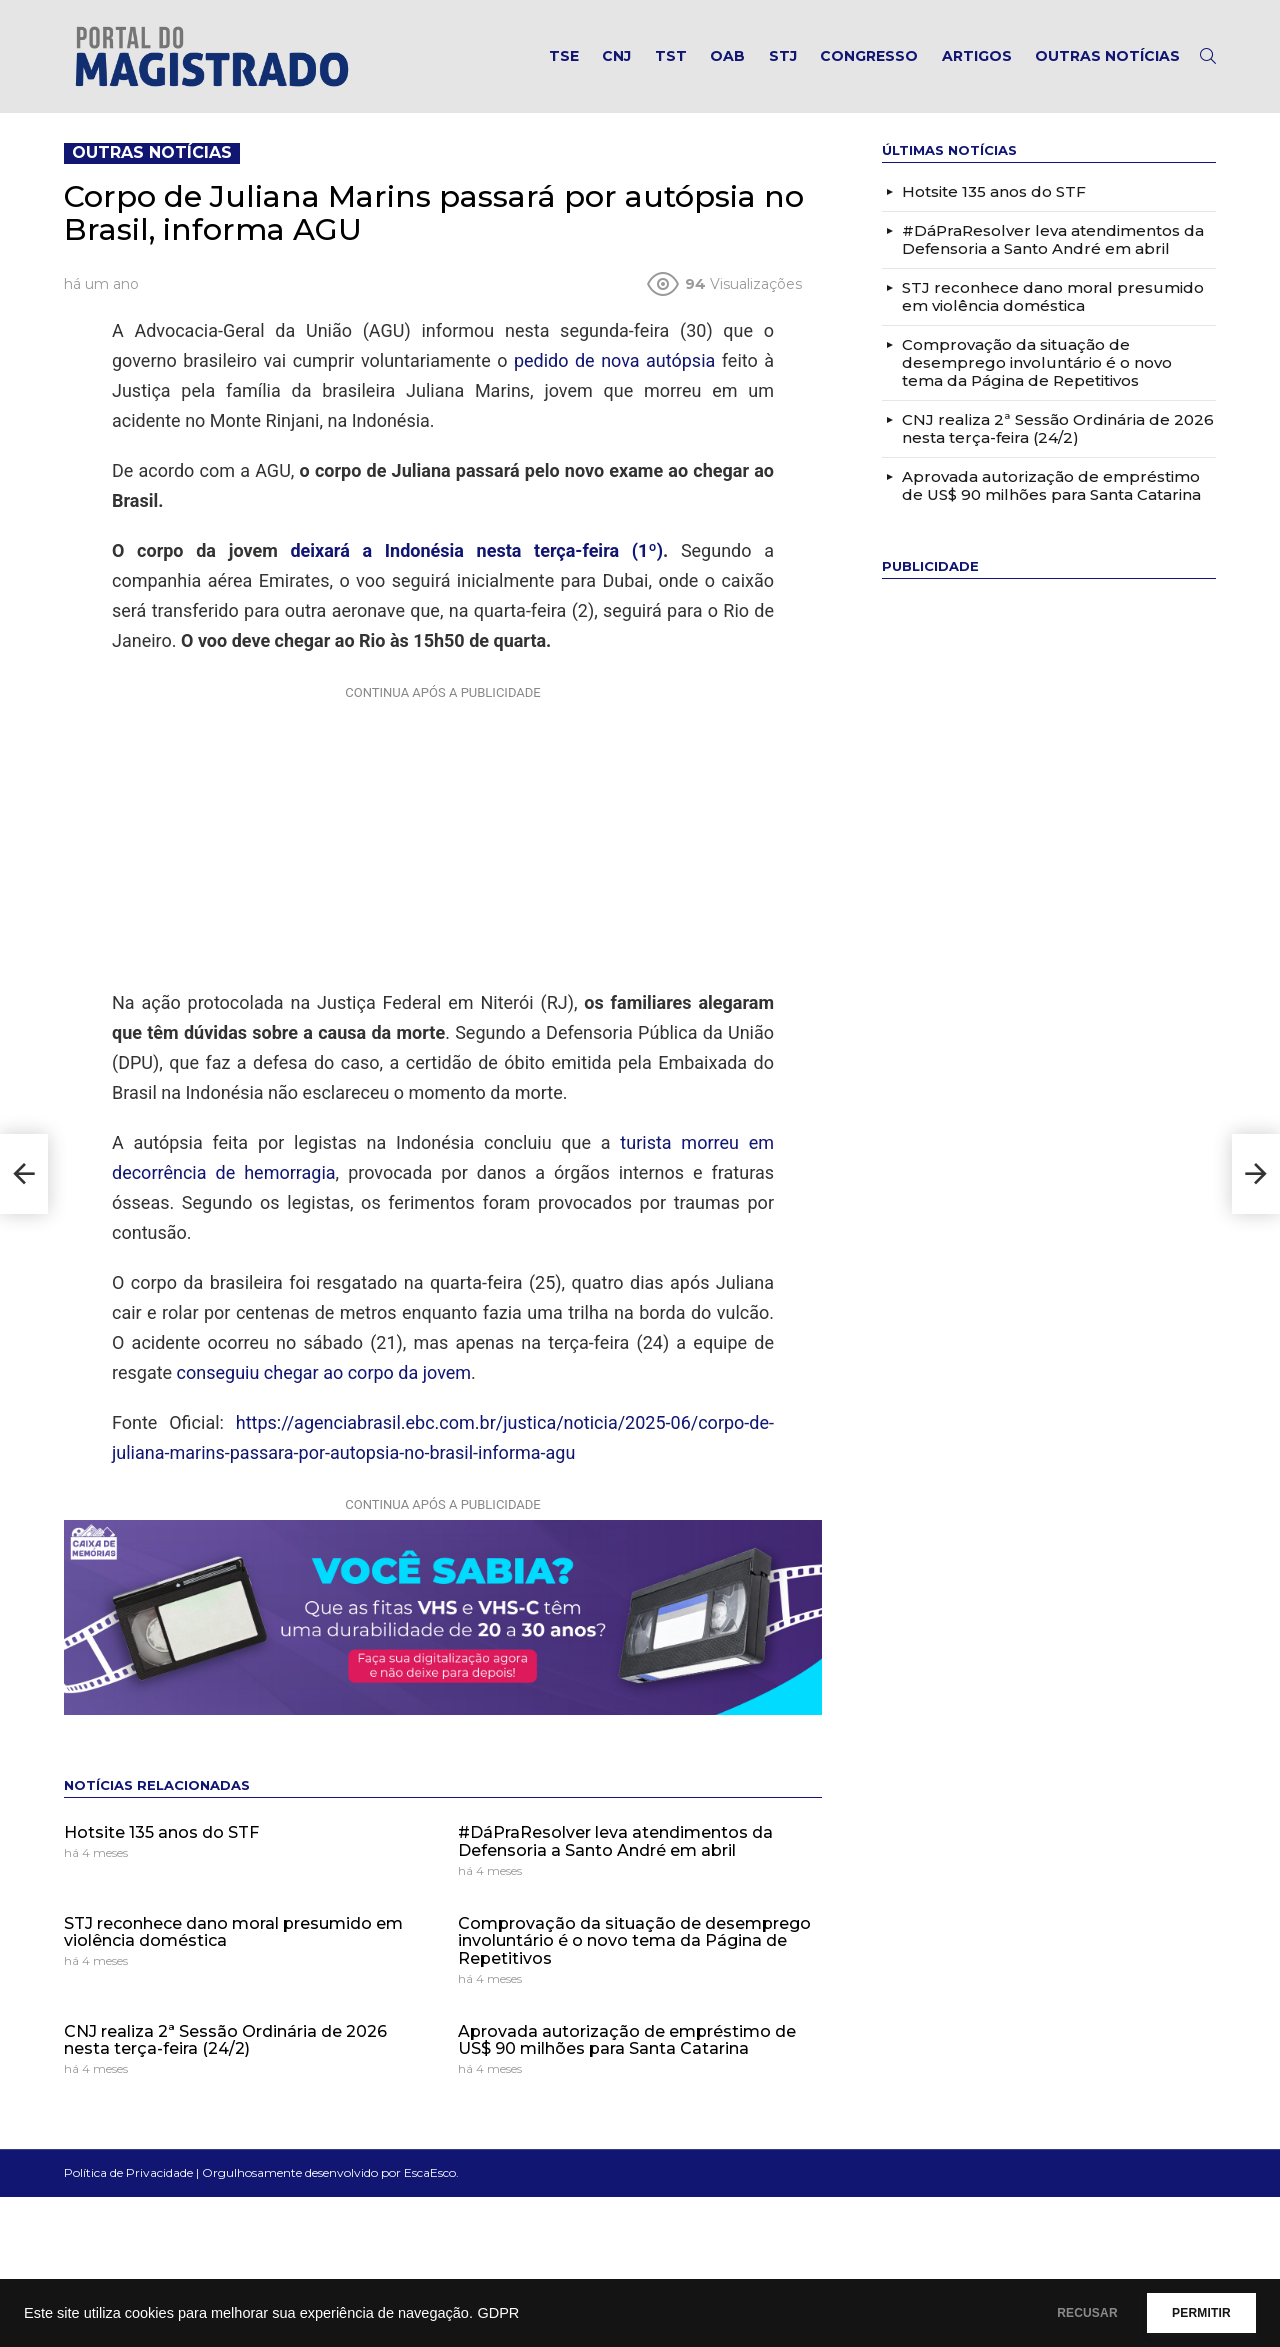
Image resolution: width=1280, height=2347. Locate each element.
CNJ (616, 56)
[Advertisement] (443, 833)
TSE (564, 56)
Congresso (869, 56)
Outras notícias (1107, 56)
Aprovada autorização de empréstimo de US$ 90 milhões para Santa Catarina (627, 2040)
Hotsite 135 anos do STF (161, 1832)
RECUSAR (1057, 2313)
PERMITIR (1191, 2313)
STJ (783, 56)
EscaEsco (430, 2172)
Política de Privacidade (128, 2172)
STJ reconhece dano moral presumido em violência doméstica (233, 1932)
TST (671, 56)
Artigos (977, 56)
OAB (727, 56)
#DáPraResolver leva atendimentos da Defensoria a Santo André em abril (615, 1841)
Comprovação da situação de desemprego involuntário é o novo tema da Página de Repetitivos (634, 1941)
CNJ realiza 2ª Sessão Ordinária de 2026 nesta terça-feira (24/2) (225, 2040)
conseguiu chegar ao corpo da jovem (324, 1372)
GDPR (498, 2313)
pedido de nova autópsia (614, 360)
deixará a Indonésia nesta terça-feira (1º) (476, 550)
